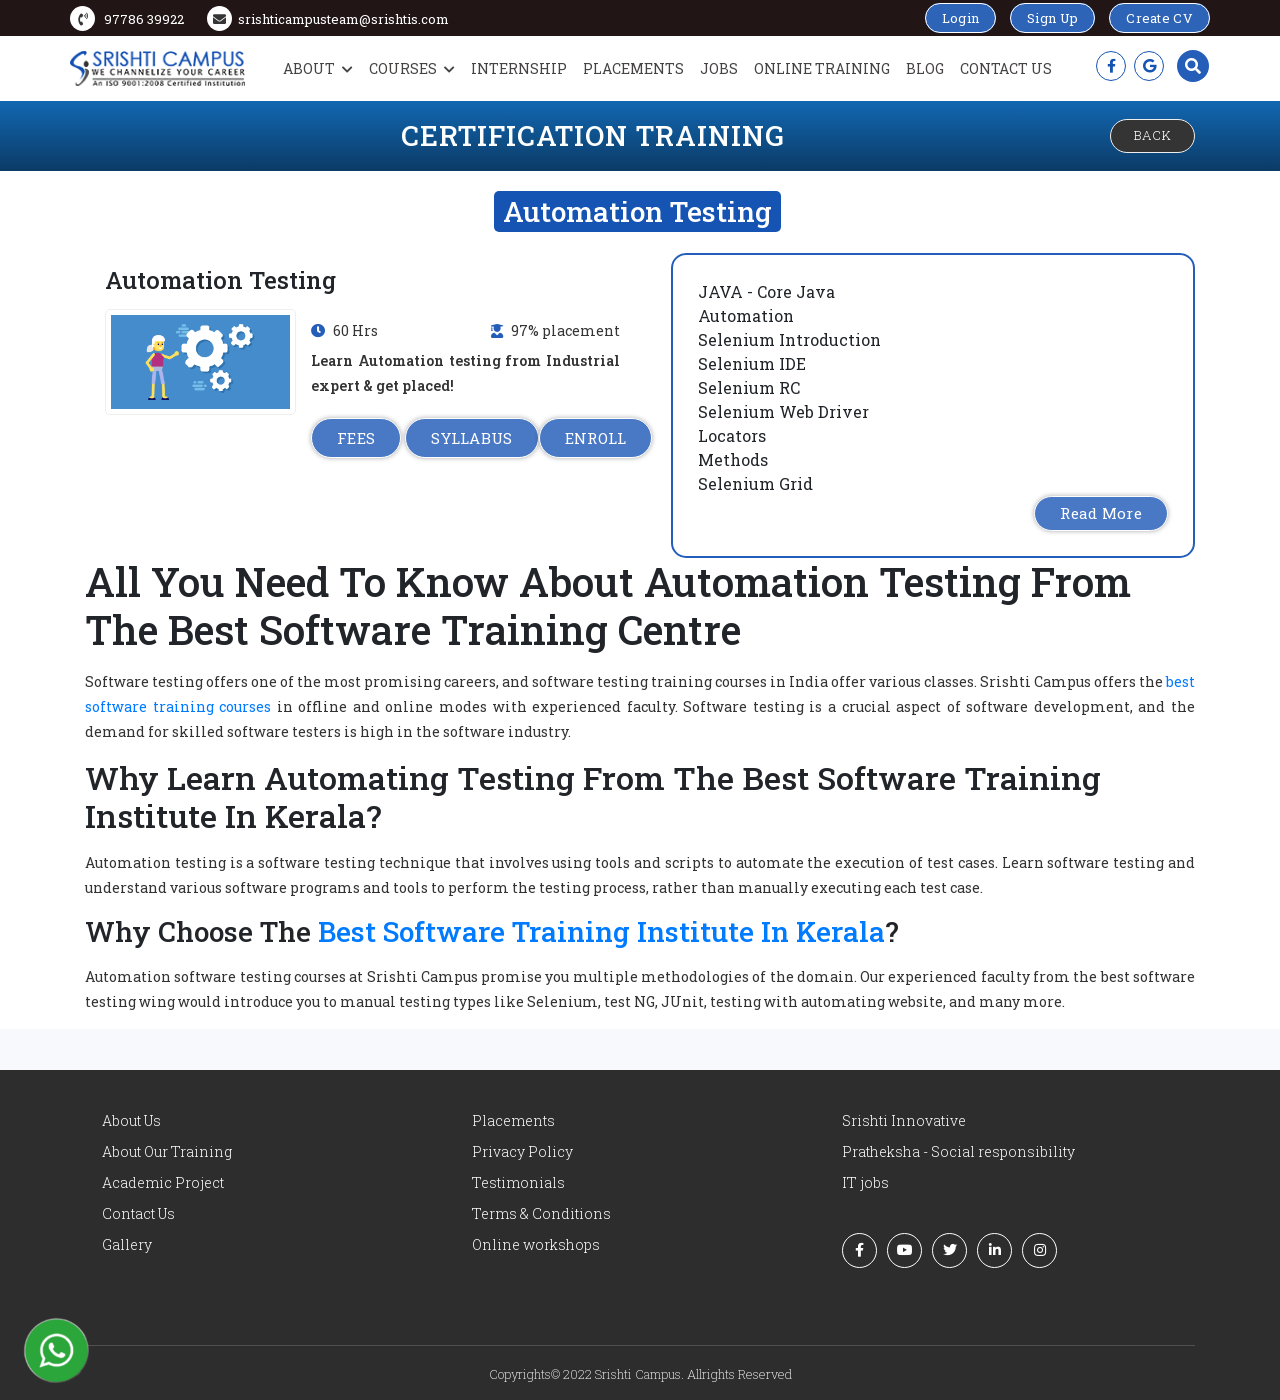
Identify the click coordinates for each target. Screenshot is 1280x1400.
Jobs (719, 68)
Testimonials (518, 1182)
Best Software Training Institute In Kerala (601, 931)
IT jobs (865, 1182)
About (318, 68)
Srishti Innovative (904, 1120)
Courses (412, 68)
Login (961, 18)
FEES (356, 438)
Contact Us (1006, 68)
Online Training (822, 68)
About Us (131, 1120)
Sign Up (1052, 18)
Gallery (127, 1244)
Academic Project (163, 1182)
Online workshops (536, 1244)
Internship (519, 68)
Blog (925, 68)
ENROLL (596, 438)
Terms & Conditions (541, 1213)
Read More (1101, 513)
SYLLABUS (471, 438)
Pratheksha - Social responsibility (958, 1151)
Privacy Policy (522, 1151)
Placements (633, 68)
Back (1152, 135)
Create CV (1159, 18)
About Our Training (167, 1151)
